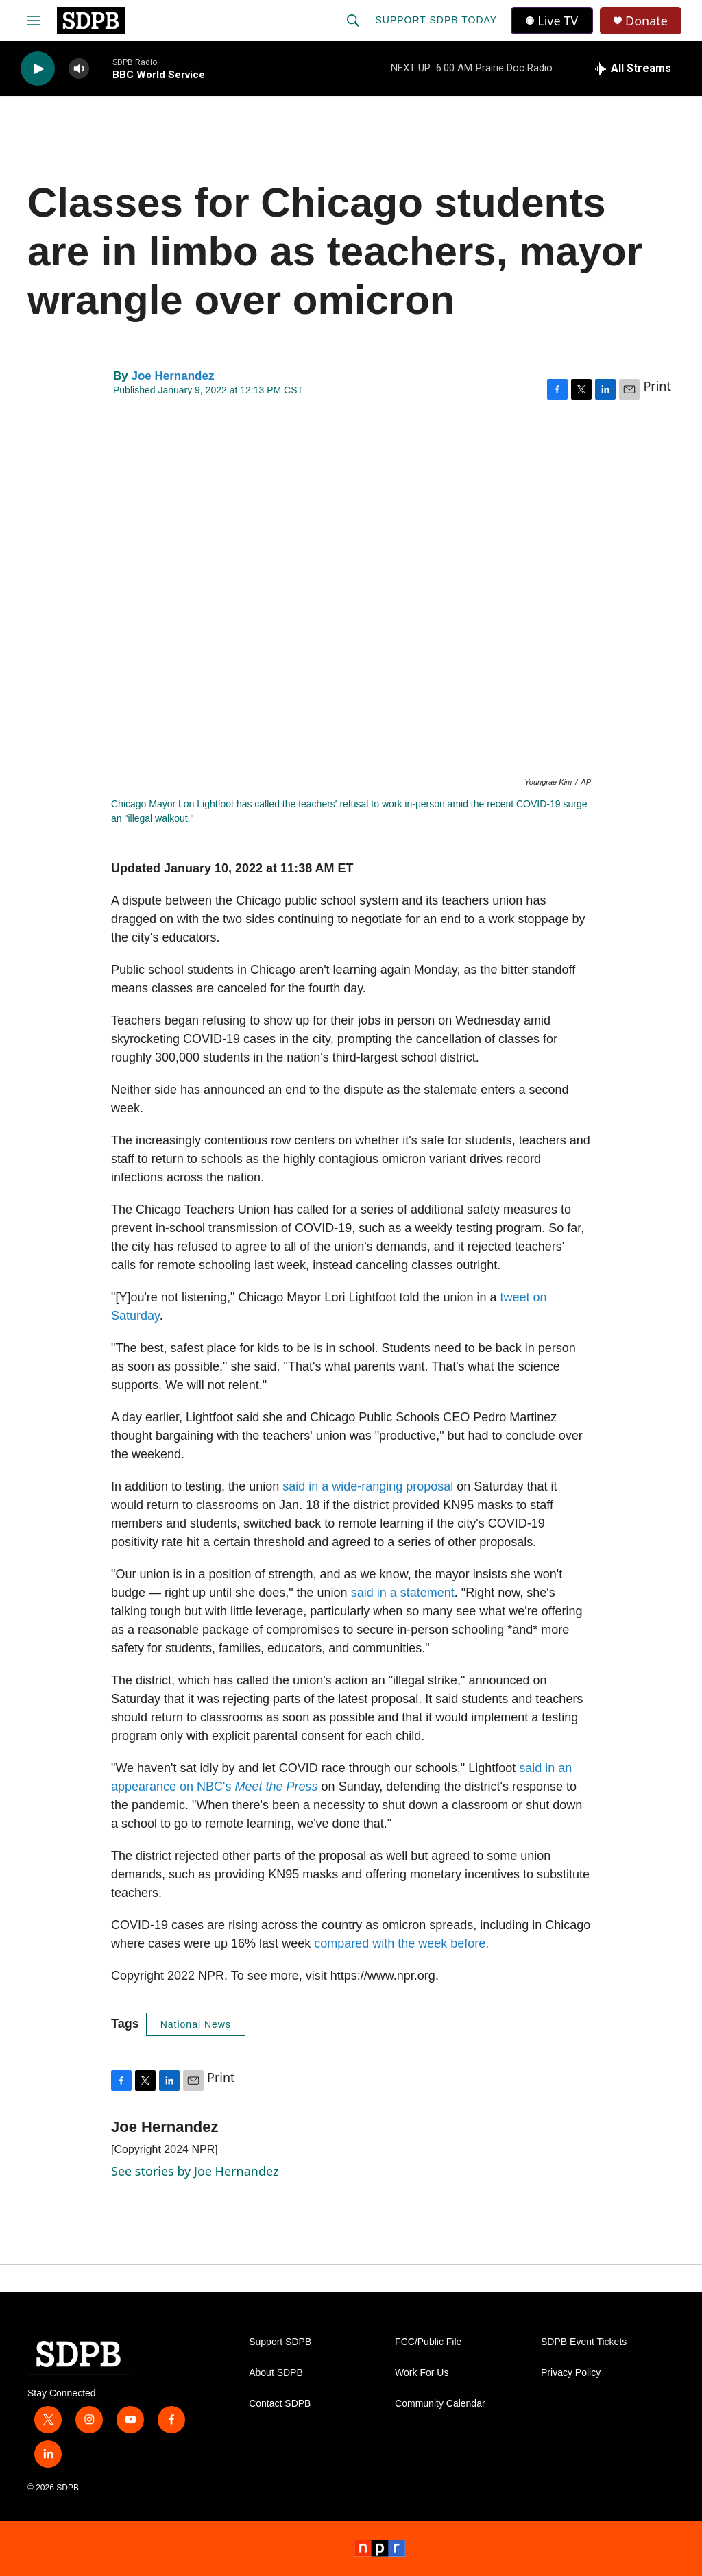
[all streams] (632, 68)
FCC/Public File (428, 2342)
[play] (38, 69)
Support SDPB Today (436, 19)
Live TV (552, 20)
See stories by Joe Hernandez (194, 2171)
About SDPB (276, 2373)
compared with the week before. (401, 1943)
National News (195, 2024)
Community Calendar (440, 2404)
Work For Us (421, 2373)
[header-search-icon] (353, 20)
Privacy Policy (571, 2373)
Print (657, 386)
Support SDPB (280, 2342)
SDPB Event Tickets (584, 2342)
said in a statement (403, 1592)
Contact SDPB (280, 2404)
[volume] (78, 68)
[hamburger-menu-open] (34, 20)
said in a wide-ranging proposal (367, 1486)
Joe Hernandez (172, 375)
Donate (646, 21)
